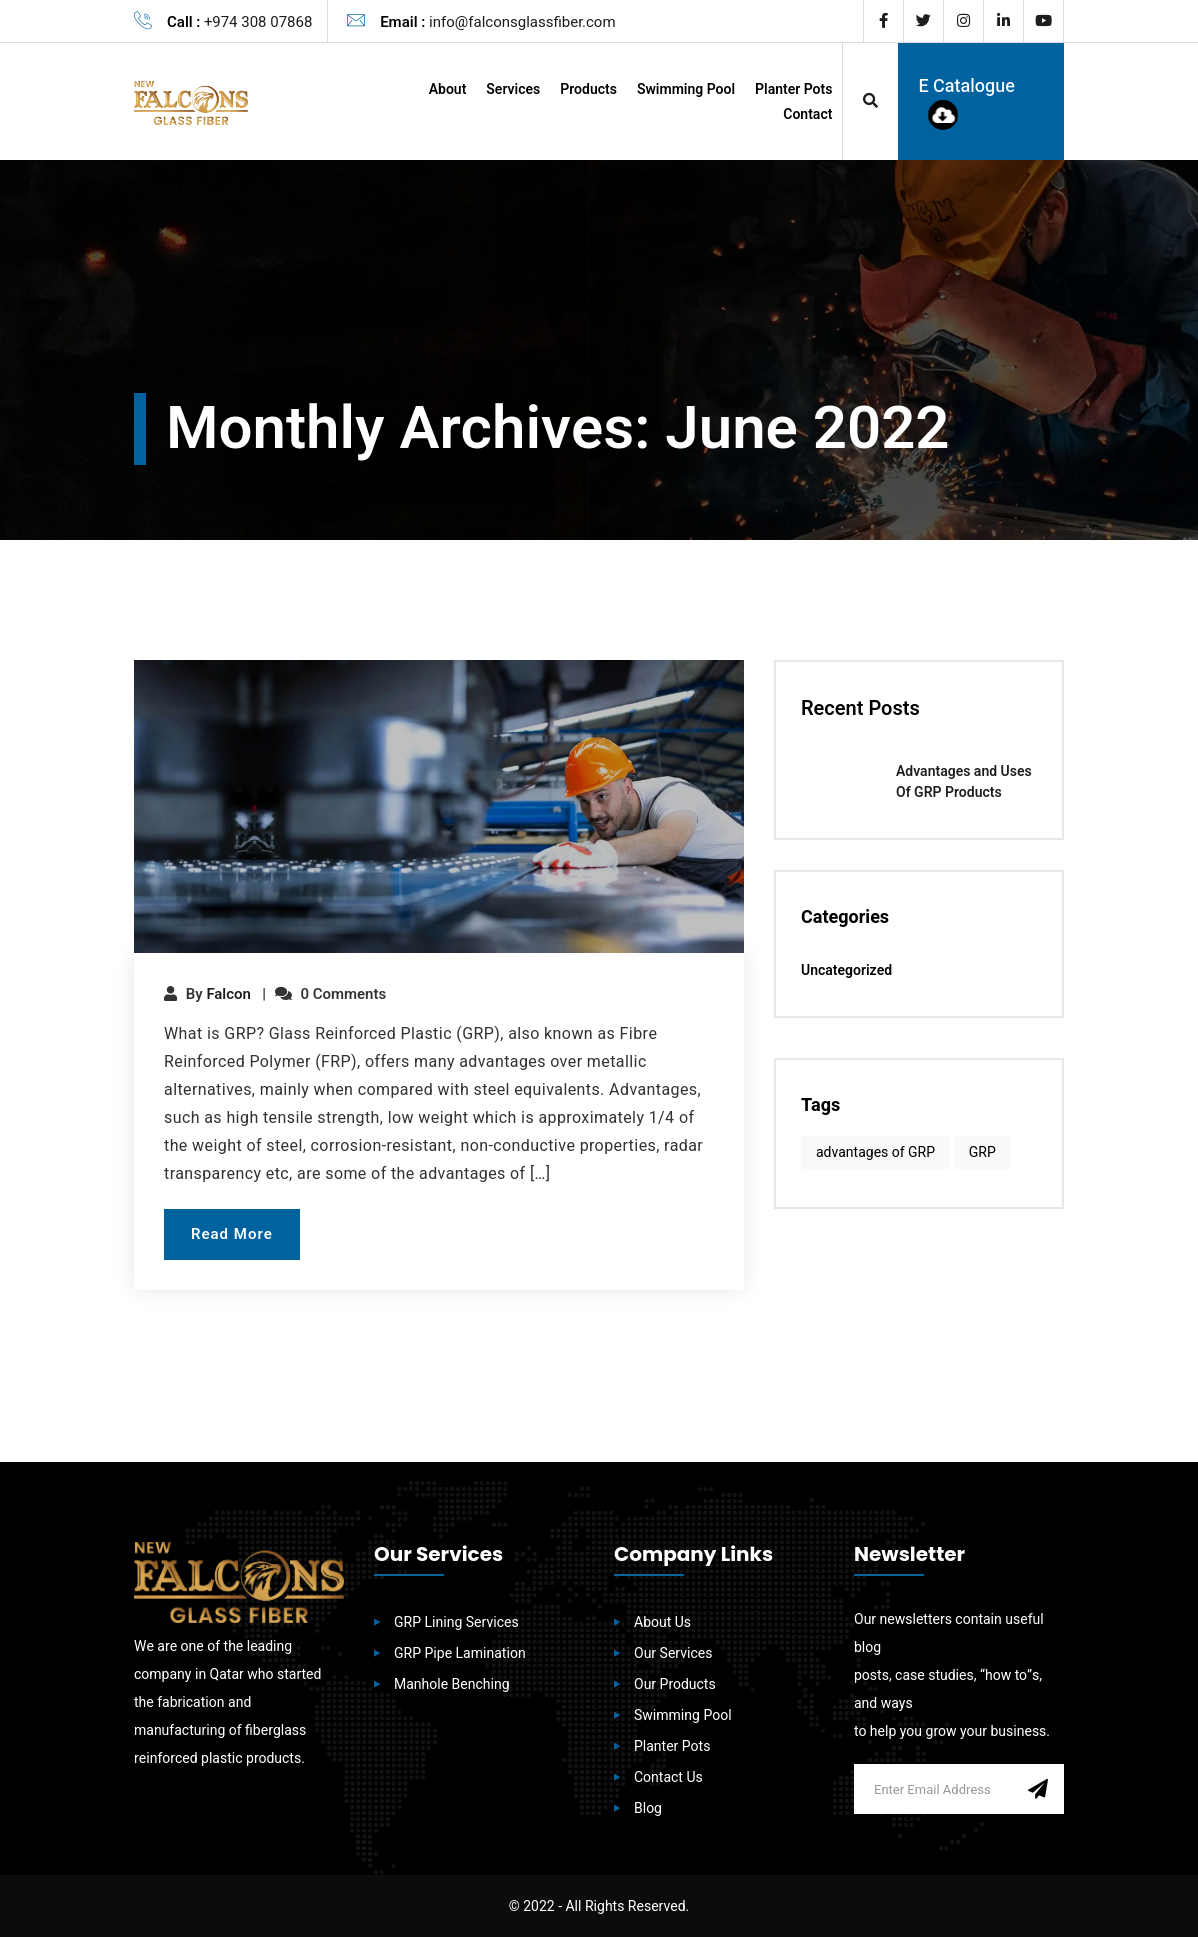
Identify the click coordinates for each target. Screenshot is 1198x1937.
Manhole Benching (452, 1684)
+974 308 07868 (258, 22)
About (448, 89)
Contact (807, 114)
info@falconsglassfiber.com (522, 22)
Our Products (675, 1684)
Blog (648, 1808)
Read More (232, 1234)
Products (588, 89)
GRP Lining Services (456, 1622)
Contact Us (668, 1777)
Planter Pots (793, 89)
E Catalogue (966, 101)
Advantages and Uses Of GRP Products (964, 782)
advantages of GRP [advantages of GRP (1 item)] (875, 1152)
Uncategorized (846, 971)
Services (513, 89)
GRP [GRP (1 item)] (982, 1152)
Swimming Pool (686, 89)
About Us (662, 1622)
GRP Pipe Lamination (460, 1653)
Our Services (673, 1653)
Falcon (228, 994)
